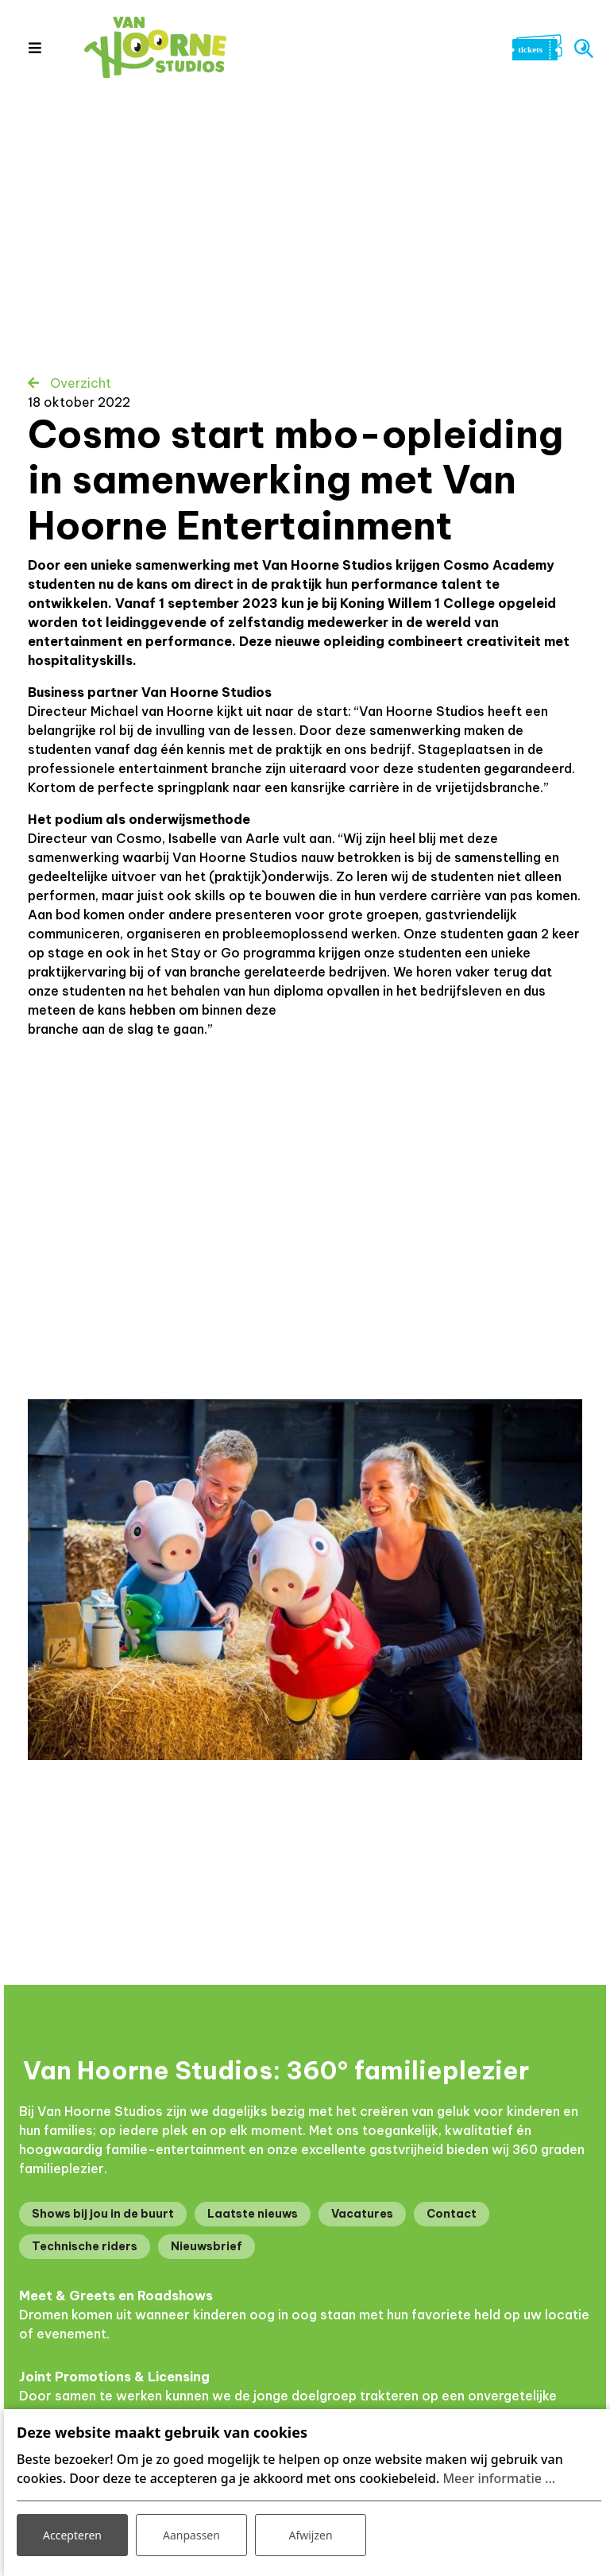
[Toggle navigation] (34, 48)
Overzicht (79, 383)
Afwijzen (310, 2535)
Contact (452, 2214)
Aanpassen (191, 2535)
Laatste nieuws (252, 2214)
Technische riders (84, 2246)
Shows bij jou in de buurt (103, 2214)
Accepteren (72, 2535)
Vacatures (362, 2214)
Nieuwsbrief (206, 2246)
